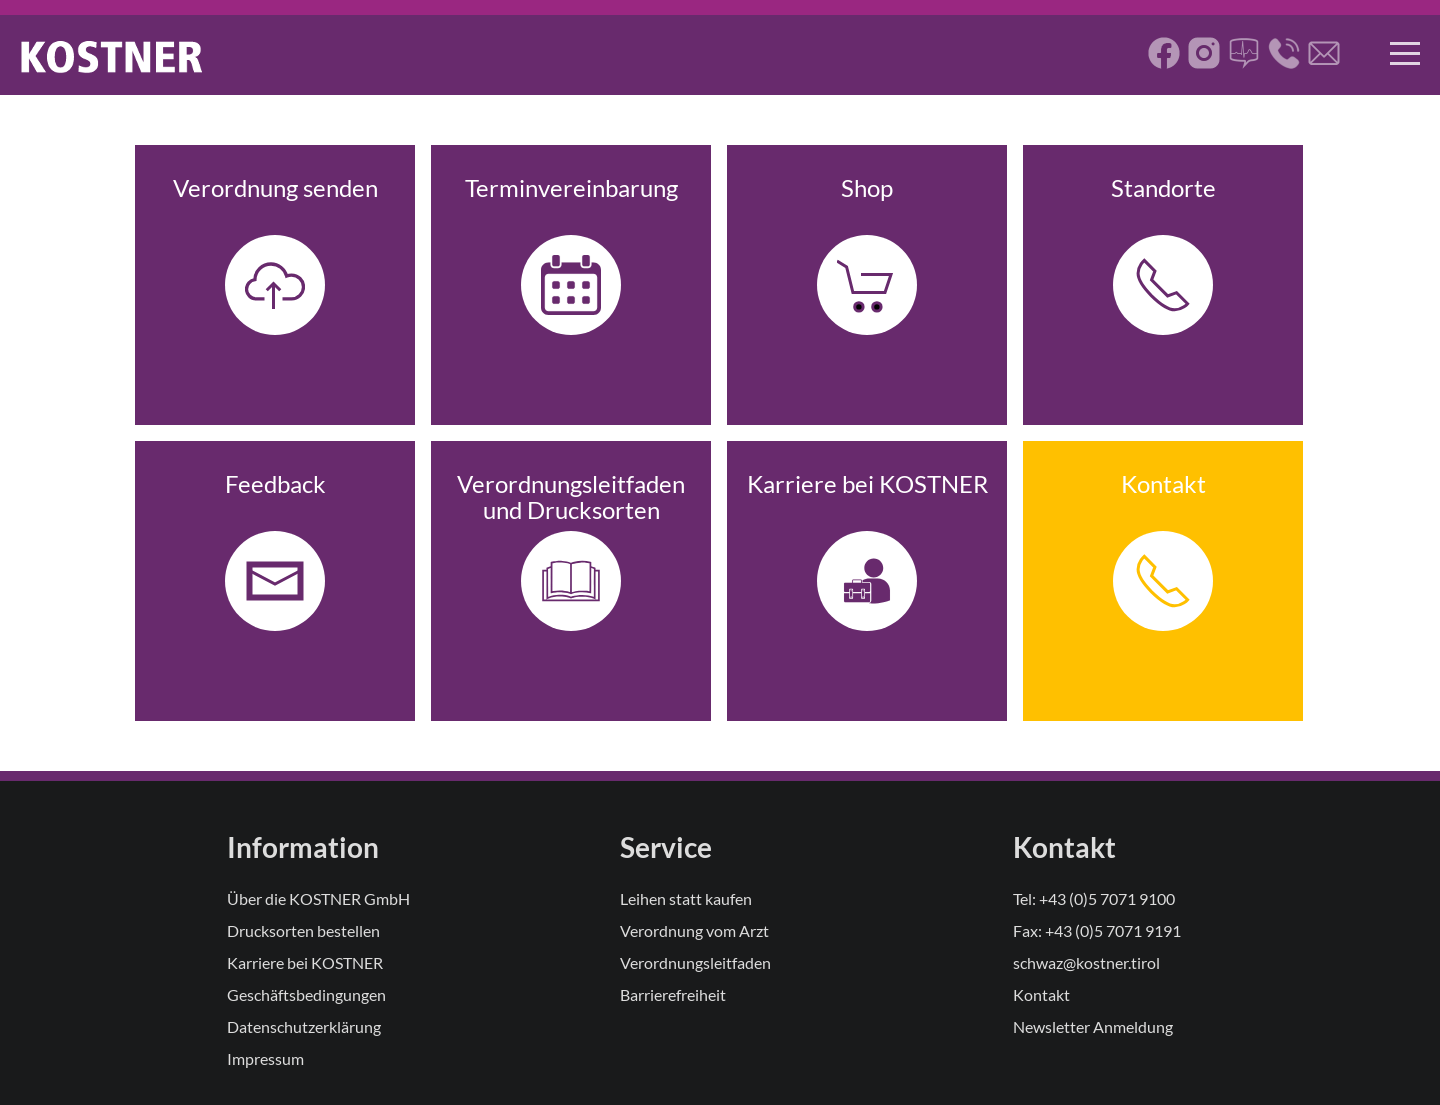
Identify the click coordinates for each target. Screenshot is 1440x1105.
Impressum (265, 1058)
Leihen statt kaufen (686, 898)
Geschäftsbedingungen (306, 994)
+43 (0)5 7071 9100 (1107, 898)
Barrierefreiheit (673, 994)
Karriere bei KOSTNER (305, 962)
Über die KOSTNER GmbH (318, 898)
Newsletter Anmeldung (1093, 1026)
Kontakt (1041, 994)
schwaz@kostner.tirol (1086, 962)
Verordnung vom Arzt (694, 930)
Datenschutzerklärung (304, 1026)
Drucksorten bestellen (303, 930)
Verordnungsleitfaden (695, 962)
